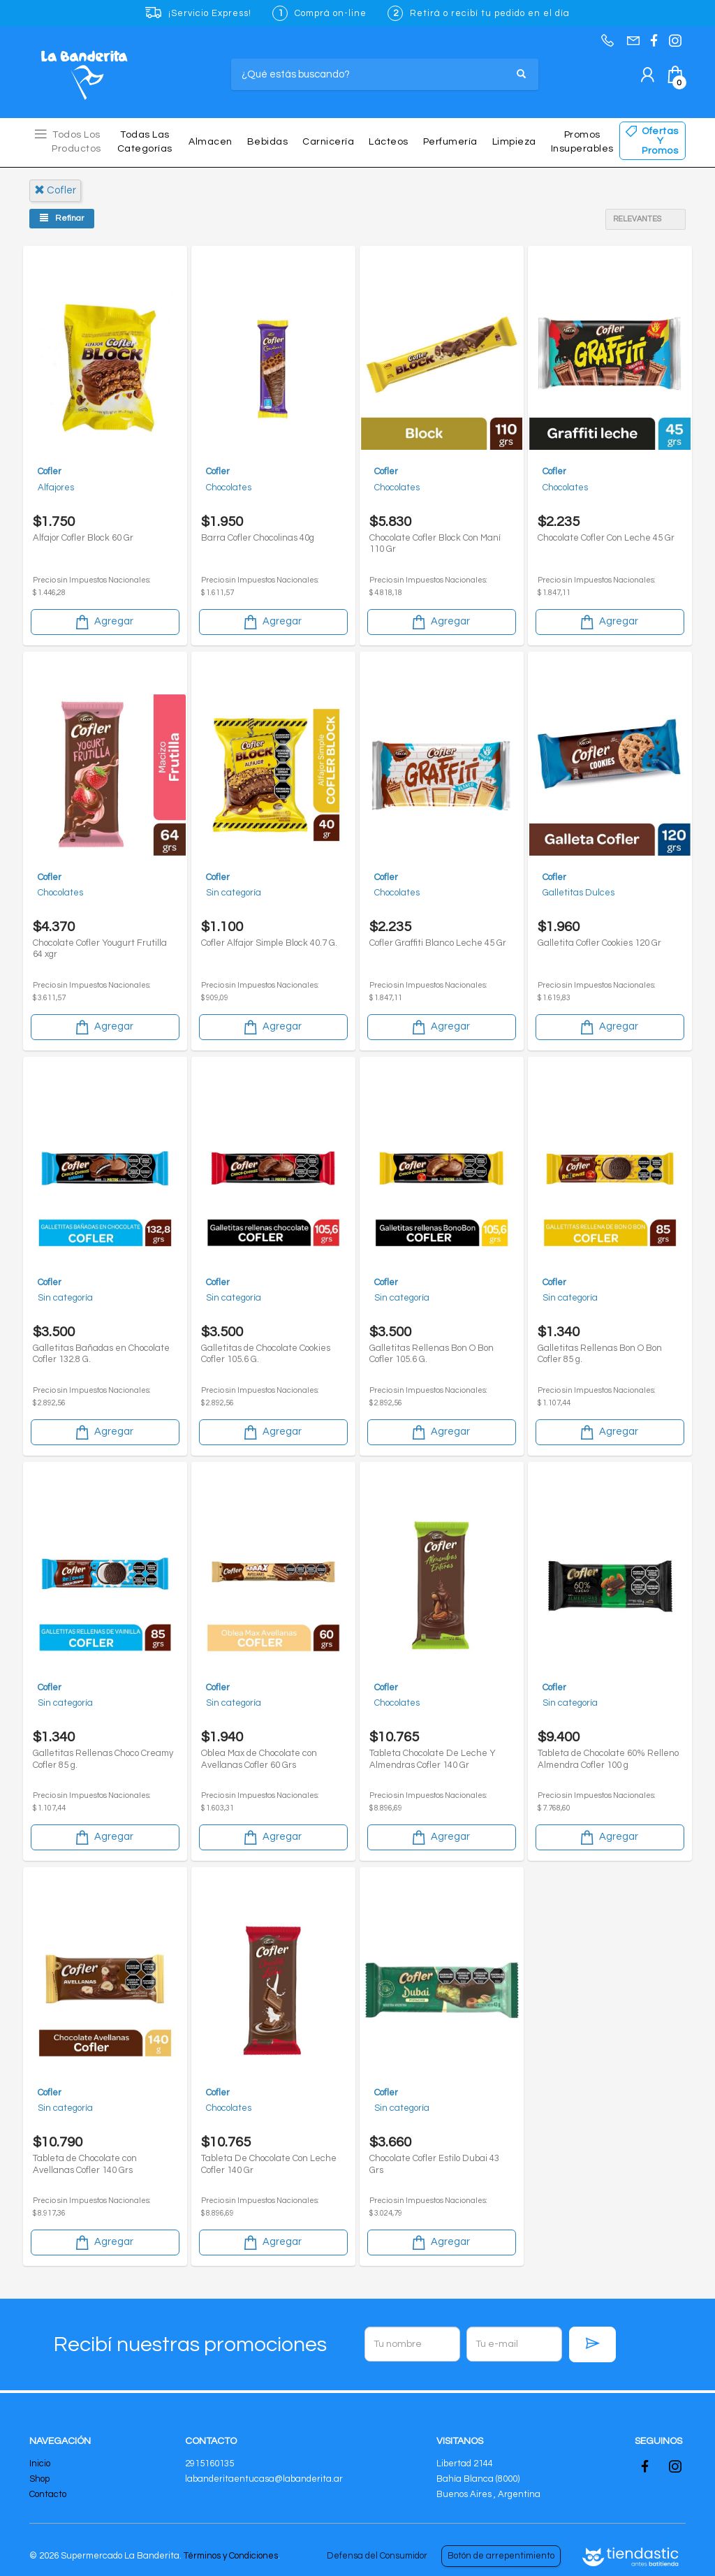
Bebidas (267, 142)
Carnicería (328, 142)
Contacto (47, 2494)
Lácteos (388, 142)
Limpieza (514, 142)
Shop (39, 2479)
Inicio (39, 2463)
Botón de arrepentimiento (501, 2556)
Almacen (211, 142)
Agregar (103, 617)
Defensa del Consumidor (377, 2556)
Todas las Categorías (144, 142)
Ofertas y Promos (660, 141)
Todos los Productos (76, 142)
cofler (55, 190)
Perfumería (450, 142)
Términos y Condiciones (231, 2556)
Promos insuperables (582, 142)
